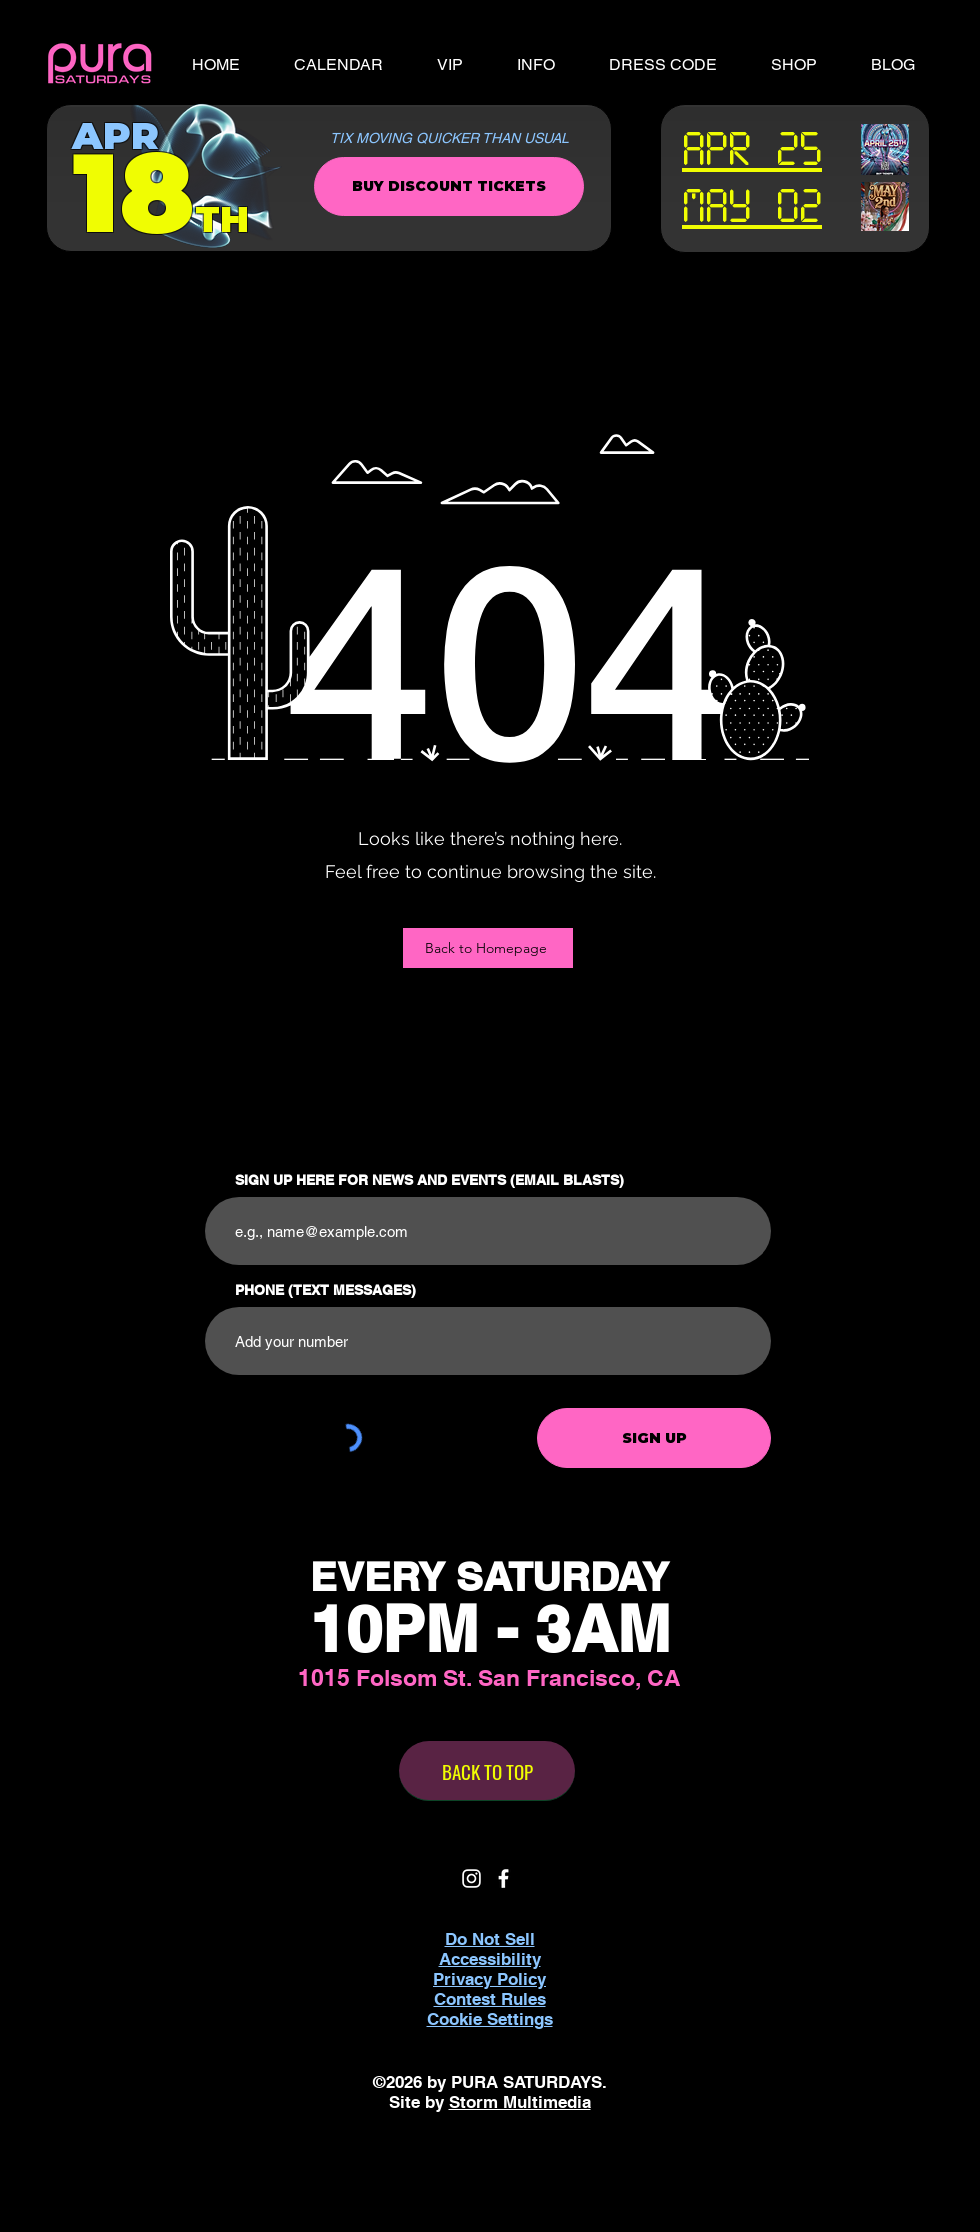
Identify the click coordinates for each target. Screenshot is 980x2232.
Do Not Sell (490, 1939)
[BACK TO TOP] (487, 1771)
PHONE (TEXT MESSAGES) (325, 1290)
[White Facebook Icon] (503, 1878)
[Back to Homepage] (488, 948)
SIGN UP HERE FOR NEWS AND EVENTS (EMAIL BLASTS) (429, 1180)
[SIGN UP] (654, 1438)
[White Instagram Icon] (471, 1878)
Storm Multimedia (520, 2102)
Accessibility (490, 1959)
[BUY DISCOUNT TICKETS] (449, 186)
